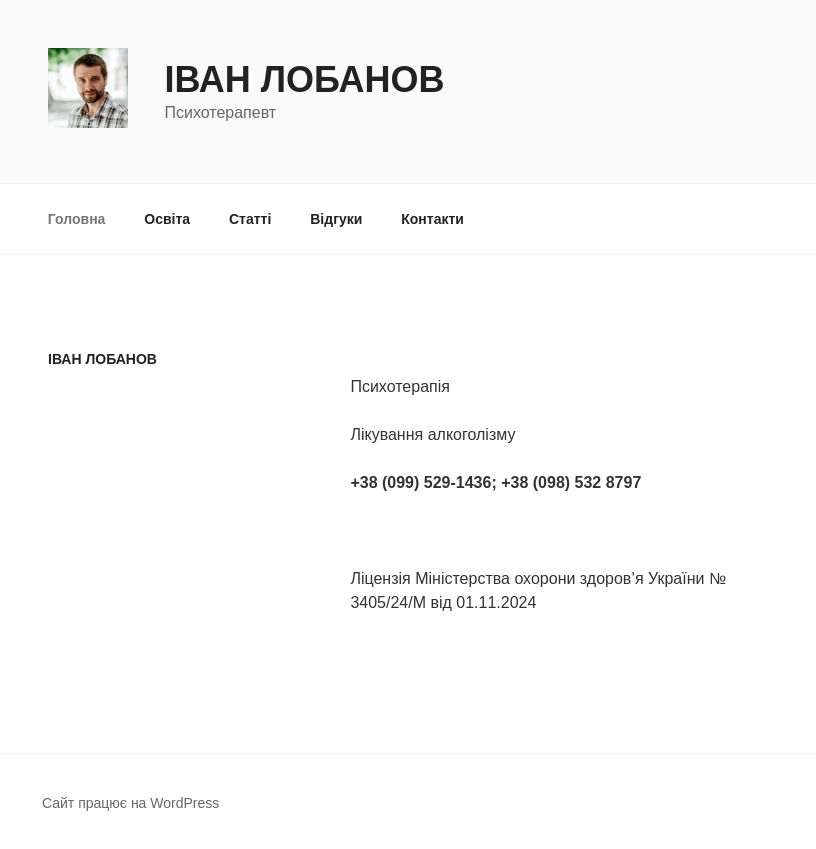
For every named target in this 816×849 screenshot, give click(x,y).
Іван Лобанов (304, 79)
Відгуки (336, 219)
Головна (77, 219)
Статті (250, 219)
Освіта (167, 219)
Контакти (432, 219)
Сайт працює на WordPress (130, 803)
